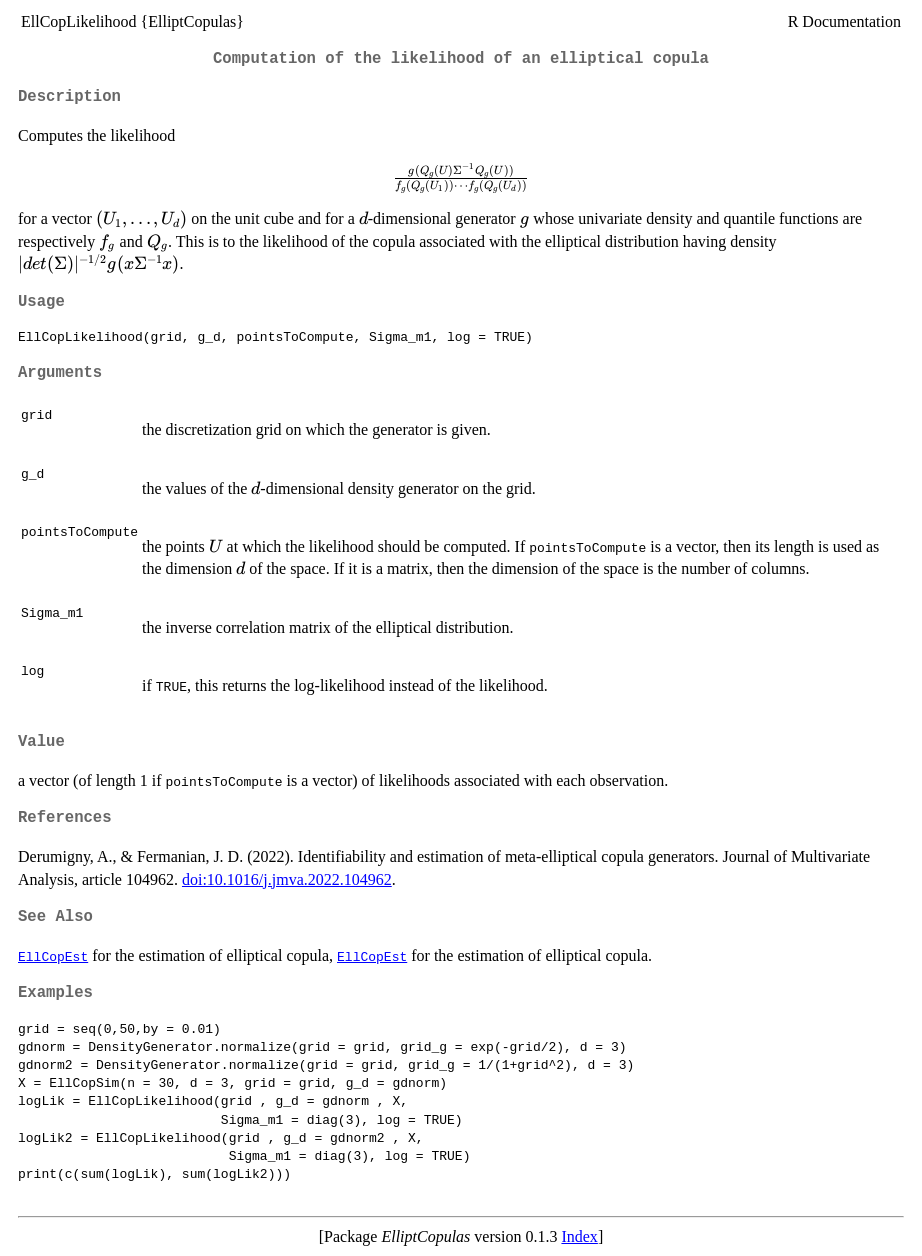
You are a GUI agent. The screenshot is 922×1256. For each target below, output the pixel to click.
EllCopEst (53, 956)
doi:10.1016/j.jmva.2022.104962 (287, 879)
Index (579, 1236)
